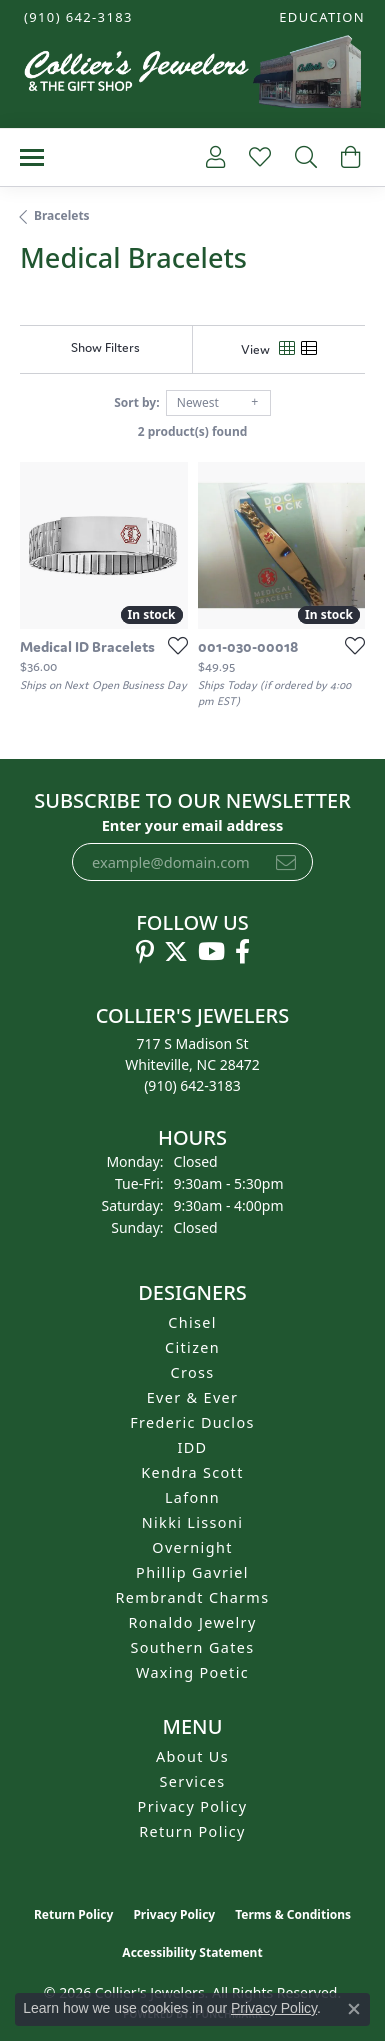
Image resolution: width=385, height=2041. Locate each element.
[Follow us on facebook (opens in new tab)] (242, 952)
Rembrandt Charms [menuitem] (193, 1597)
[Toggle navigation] (32, 157)
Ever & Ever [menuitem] (193, 1397)
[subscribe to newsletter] (286, 862)
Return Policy (192, 1831)
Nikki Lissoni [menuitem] (193, 1522)
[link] (76, 17)
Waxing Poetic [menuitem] (192, 1672)
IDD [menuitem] (193, 1447)
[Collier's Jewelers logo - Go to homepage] (192, 76)
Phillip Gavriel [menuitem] (192, 1572)
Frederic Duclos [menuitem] (192, 1422)
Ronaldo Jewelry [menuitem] (192, 1622)
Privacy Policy (193, 1806)
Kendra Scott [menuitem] (192, 1472)
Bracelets (62, 215)
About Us (192, 1756)
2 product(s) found (193, 431)
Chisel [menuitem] (192, 1322)
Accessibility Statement (192, 1952)
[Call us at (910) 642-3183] (192, 1085)
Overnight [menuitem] (192, 1547)
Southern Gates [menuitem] (192, 1647)
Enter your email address (193, 825)
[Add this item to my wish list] (172, 645)
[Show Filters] (105, 348)
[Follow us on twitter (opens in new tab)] (176, 952)
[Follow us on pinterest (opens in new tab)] (145, 952)
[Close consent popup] (354, 2009)
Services (193, 1781)
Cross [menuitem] (192, 1372)
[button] (320, 17)
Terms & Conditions (293, 1914)
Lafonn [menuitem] (192, 1497)
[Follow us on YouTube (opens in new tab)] (211, 952)
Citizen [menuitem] (192, 1347)
